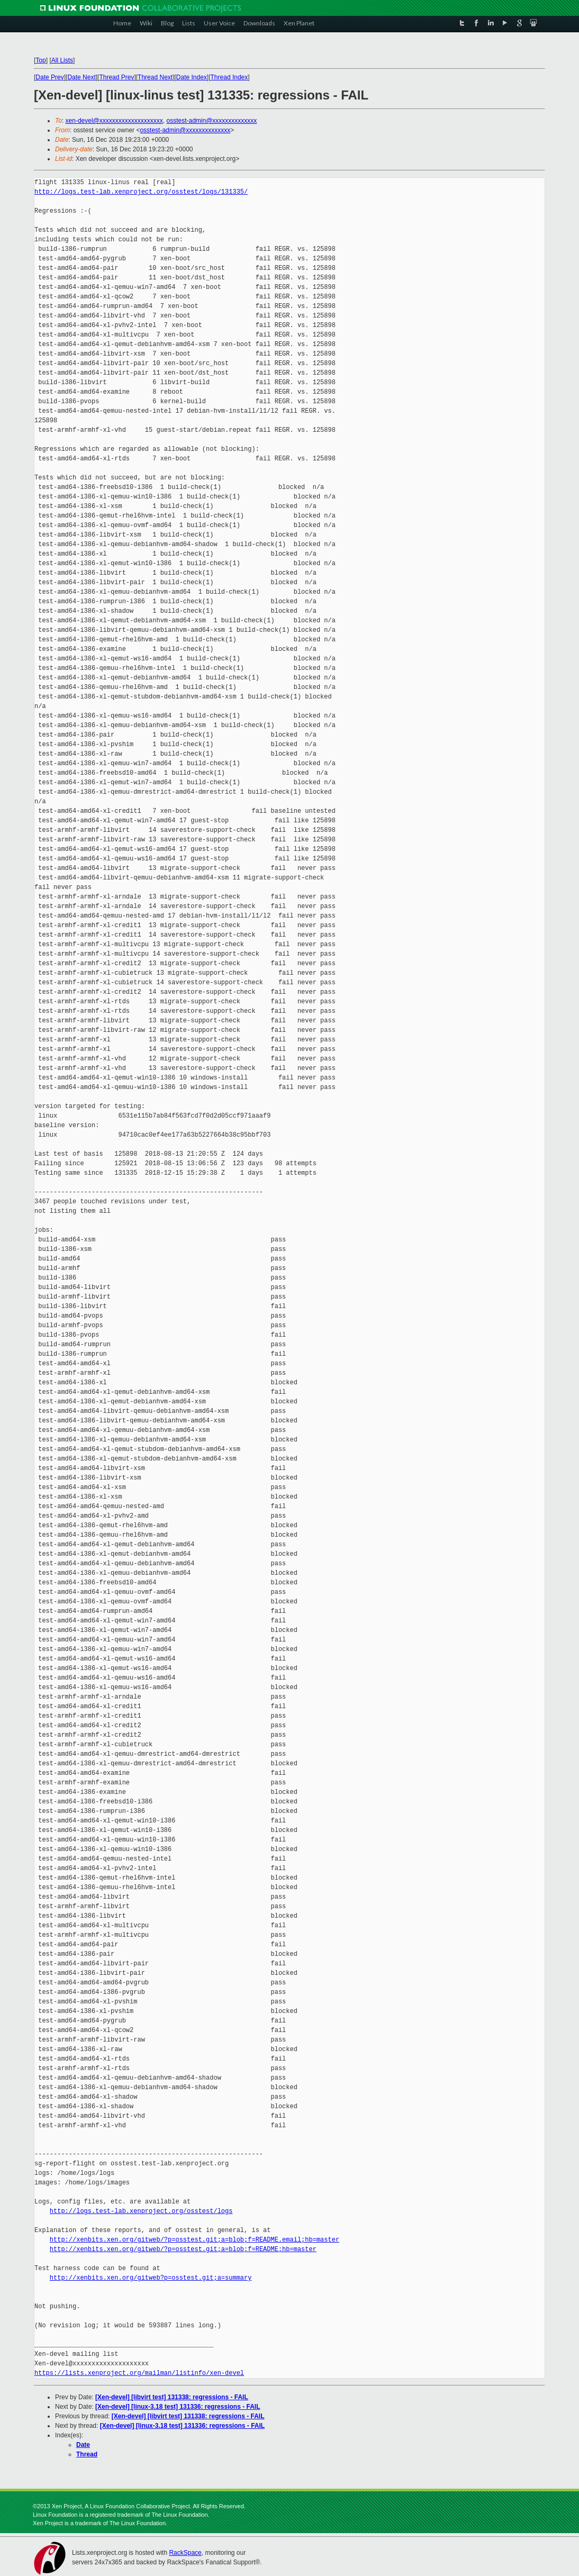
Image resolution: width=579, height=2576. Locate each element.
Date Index (191, 77)
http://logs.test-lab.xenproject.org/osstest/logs (141, 2211)
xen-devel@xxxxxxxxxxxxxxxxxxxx (114, 120)
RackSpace (185, 2552)
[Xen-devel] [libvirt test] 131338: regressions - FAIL (171, 2397)
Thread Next (155, 77)
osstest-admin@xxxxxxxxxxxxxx (211, 120)
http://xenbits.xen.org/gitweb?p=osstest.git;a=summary (151, 2277)
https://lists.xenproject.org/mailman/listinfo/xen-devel (139, 2373)
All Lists (62, 60)
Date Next (81, 77)
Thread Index (229, 77)
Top (40, 60)
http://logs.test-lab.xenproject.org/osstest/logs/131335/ (141, 191)
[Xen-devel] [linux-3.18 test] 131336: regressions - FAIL (177, 2406)
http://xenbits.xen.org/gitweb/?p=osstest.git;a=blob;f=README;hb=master (183, 2249)
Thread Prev (116, 77)
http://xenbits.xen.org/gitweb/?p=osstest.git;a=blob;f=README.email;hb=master (194, 2239)
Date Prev (49, 77)
